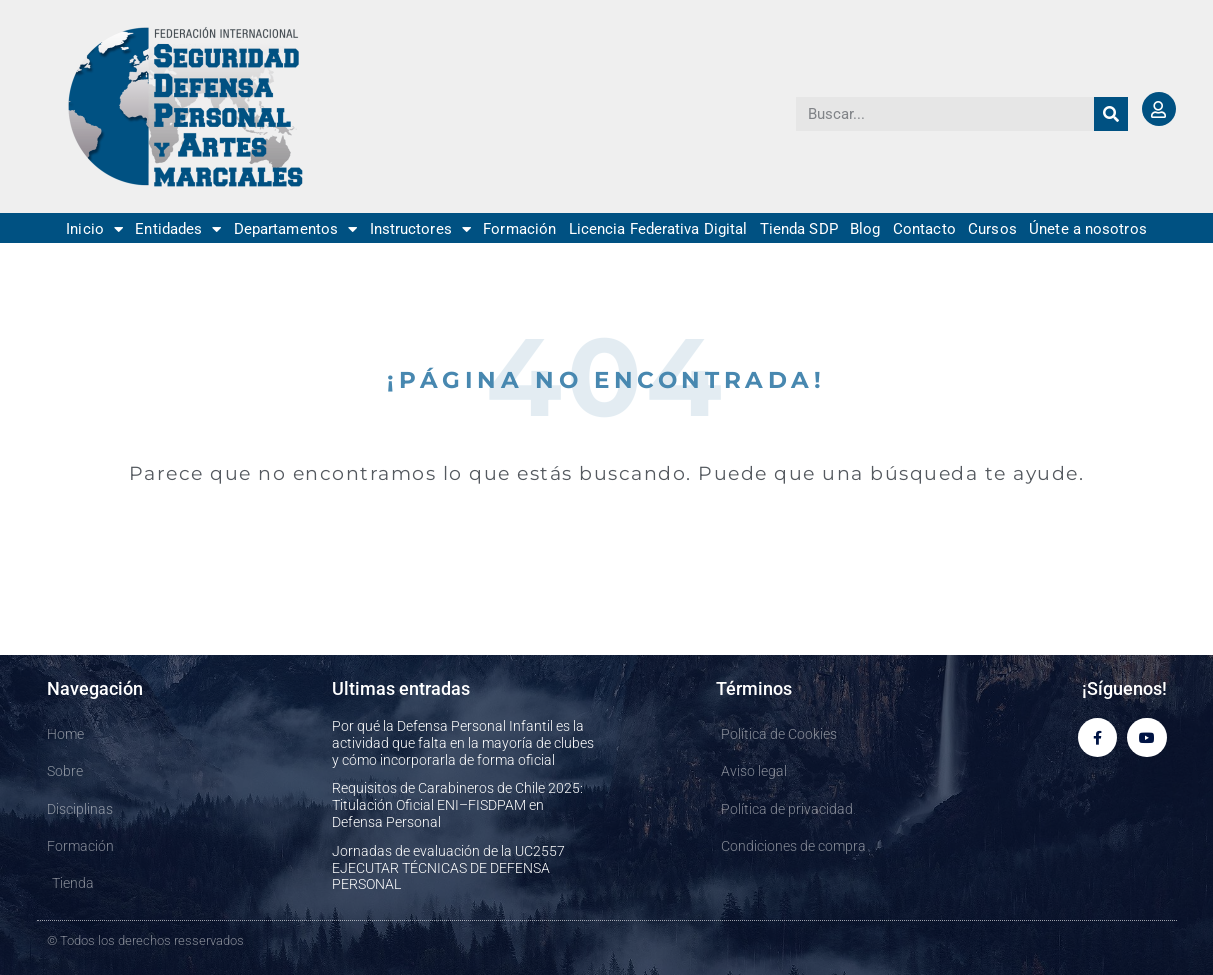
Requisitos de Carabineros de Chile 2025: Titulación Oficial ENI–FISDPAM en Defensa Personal (457, 805)
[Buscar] (1111, 114)
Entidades (178, 229)
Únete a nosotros (1088, 229)
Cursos (992, 229)
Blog (865, 229)
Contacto (924, 229)
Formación (519, 229)
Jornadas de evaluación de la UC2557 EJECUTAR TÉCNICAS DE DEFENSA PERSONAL (448, 868)
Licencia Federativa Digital (658, 229)
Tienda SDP (799, 229)
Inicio (94, 229)
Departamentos (295, 229)
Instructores (420, 229)
